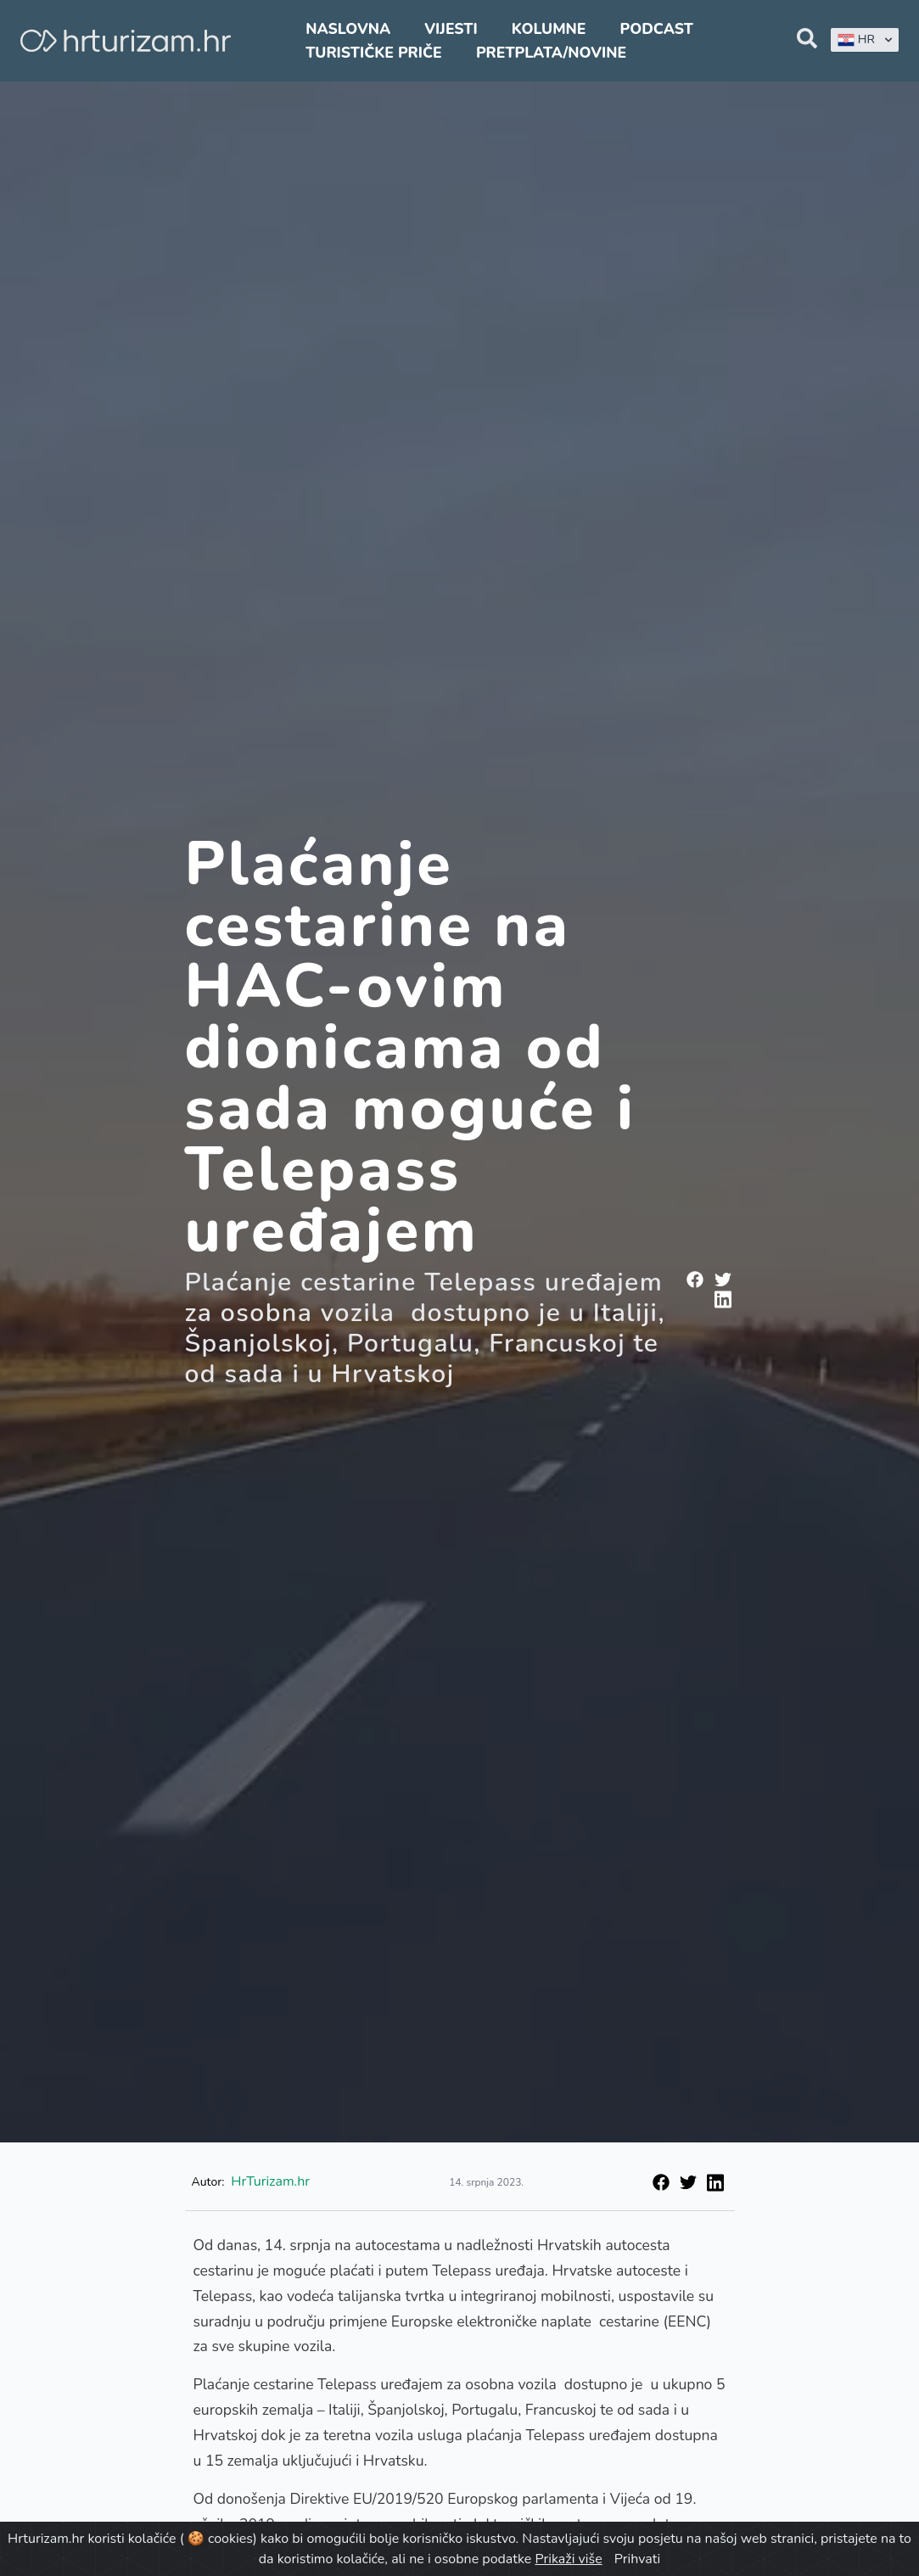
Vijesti (450, 29)
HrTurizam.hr (270, 2181)
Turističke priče (373, 52)
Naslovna (347, 29)
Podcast (656, 29)
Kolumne (549, 29)
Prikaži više (568, 2559)
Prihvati (637, 2559)
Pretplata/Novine (551, 52)
